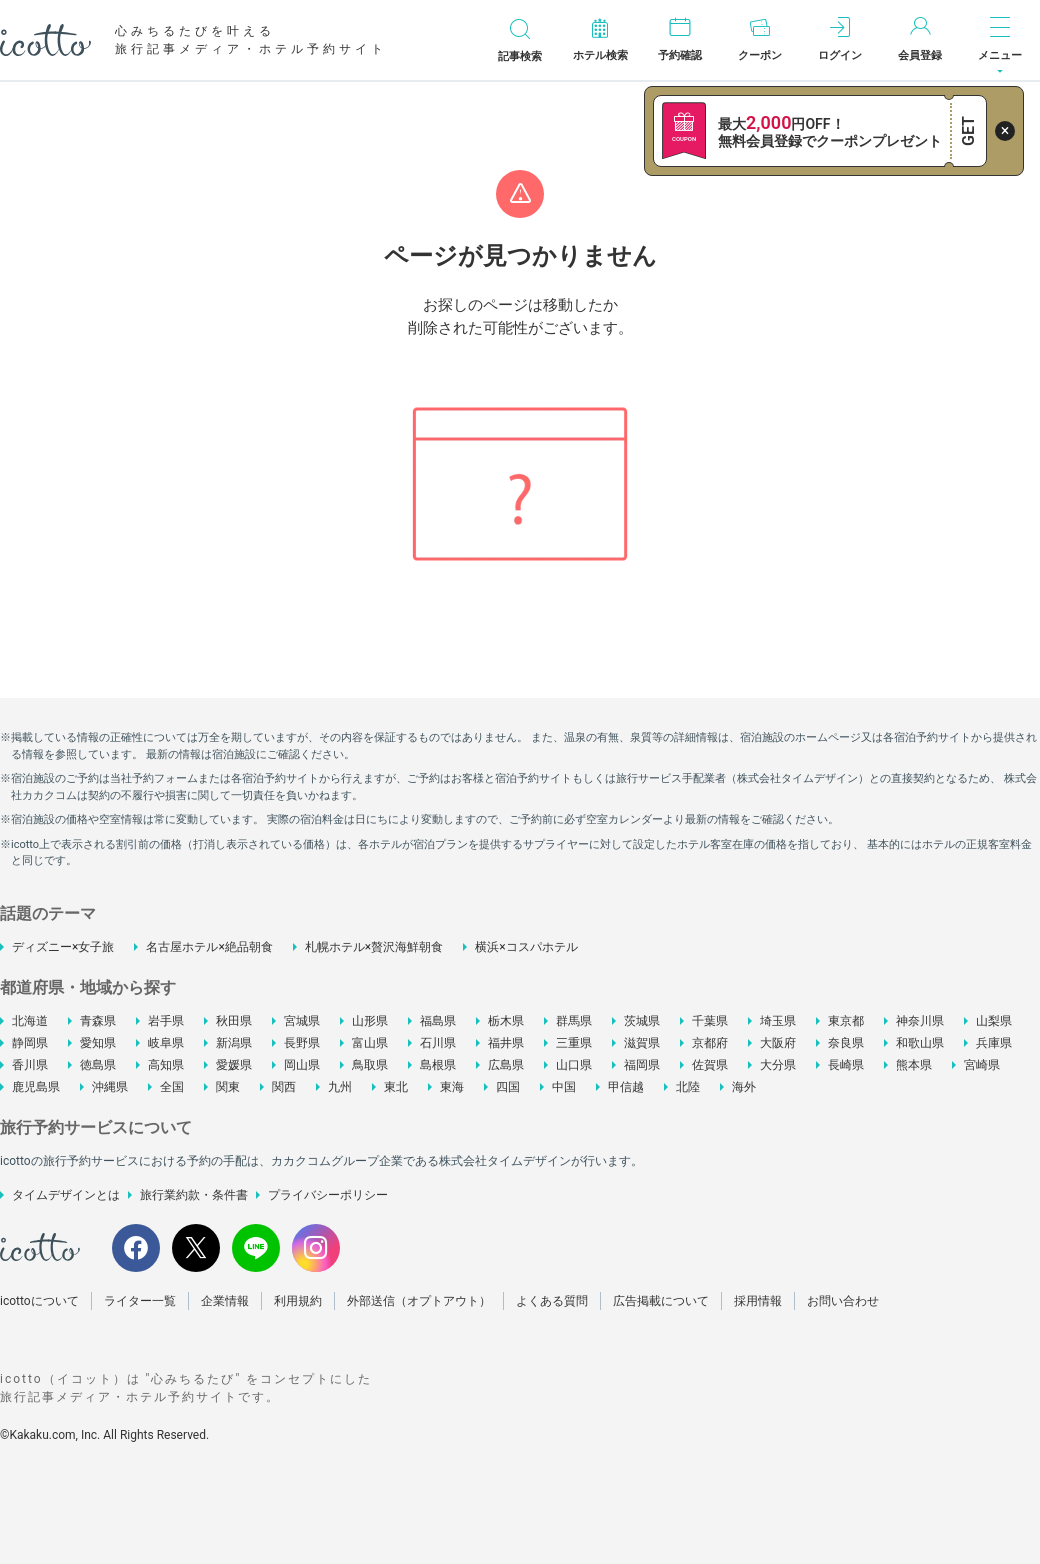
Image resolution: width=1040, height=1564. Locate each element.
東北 (396, 1087)
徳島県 (98, 1065)
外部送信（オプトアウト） (419, 1301)
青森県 (98, 1021)
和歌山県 (920, 1043)
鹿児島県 (36, 1087)
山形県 (370, 1021)
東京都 (846, 1021)
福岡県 (642, 1065)
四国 (508, 1087)
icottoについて (39, 1301)
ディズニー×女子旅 (63, 947)
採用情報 (758, 1301)
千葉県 (710, 1021)
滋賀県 (642, 1043)
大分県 (778, 1065)
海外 (744, 1087)
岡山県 (302, 1065)
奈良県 (846, 1043)
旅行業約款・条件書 (194, 1195)
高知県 (166, 1065)
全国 (172, 1087)
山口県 (574, 1065)
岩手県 (166, 1021)
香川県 (30, 1065)
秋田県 (234, 1021)
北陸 (688, 1087)
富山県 (370, 1043)
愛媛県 (234, 1065)
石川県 (438, 1043)
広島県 (506, 1065)
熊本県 (914, 1065)
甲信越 (626, 1087)
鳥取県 (370, 1065)
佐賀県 (710, 1065)
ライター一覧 (140, 1301)
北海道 (30, 1021)
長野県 (302, 1043)
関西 (284, 1087)
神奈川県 (920, 1021)
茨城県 (642, 1021)
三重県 (574, 1043)
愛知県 (98, 1043)
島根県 (438, 1065)
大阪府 (778, 1043)
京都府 (710, 1043)
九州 (340, 1087)
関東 (228, 1087)
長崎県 (846, 1065)
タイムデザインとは (66, 1195)
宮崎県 (982, 1065)
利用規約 (298, 1301)
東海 (452, 1087)
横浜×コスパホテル (526, 947)
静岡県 (30, 1043)
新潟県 (234, 1043)
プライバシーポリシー (328, 1195)
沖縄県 (110, 1087)
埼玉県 (778, 1021)
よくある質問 (552, 1301)
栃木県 (506, 1021)
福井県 (506, 1043)
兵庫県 (994, 1043)
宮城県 (302, 1021)
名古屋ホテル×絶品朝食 (209, 947)
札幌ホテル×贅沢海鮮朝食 (374, 947)
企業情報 (225, 1301)
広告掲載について (661, 1301)
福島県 (438, 1021)
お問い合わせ (843, 1301)
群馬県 (574, 1021)
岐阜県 (166, 1043)
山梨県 (994, 1021)
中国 (564, 1087)
